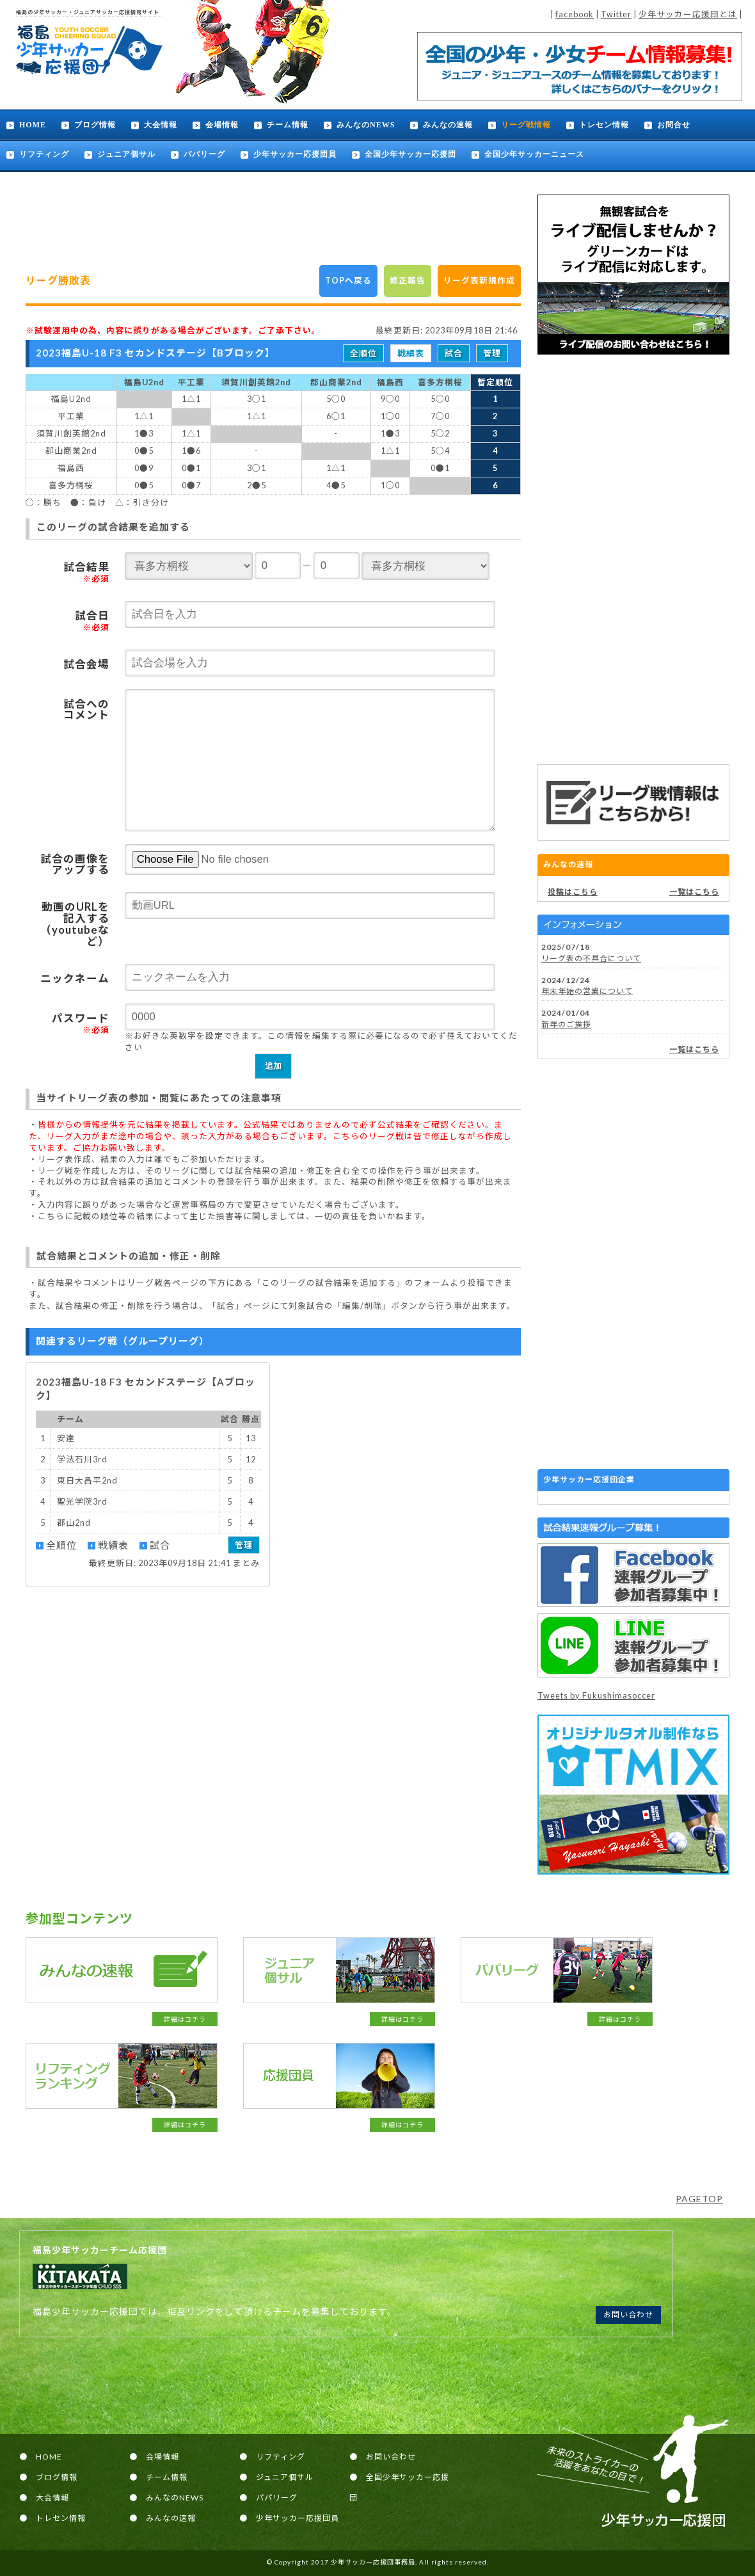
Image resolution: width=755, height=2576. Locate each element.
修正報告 (407, 280)
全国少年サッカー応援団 (410, 154)
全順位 (363, 353)
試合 (454, 353)
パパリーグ (204, 154)
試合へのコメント (86, 710)
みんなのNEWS (366, 124)
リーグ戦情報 (526, 124)
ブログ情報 (95, 124)
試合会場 (86, 664)
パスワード (80, 1023)
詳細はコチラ (185, 2019)
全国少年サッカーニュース (534, 154)
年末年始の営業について (587, 991)
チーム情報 (287, 124)
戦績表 (410, 353)
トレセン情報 (604, 124)
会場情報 (222, 124)
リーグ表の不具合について (591, 958)
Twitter (616, 14)
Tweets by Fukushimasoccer (596, 1695)
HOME (32, 124)
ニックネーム (74, 978)
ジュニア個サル (126, 154)
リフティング (44, 154)
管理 (492, 353)
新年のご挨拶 (566, 1024)
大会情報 (160, 124)
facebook (574, 14)
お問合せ (673, 124)
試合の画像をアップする (74, 864)
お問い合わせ (628, 2314)
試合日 (92, 620)
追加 (273, 1066)
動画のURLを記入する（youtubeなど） (74, 924)
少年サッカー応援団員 (295, 154)
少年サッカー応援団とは (688, 14)
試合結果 (86, 572)
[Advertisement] (633, 559)
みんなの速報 (448, 124)
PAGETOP (699, 2198)
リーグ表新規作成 (479, 280)
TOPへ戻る (348, 280)
